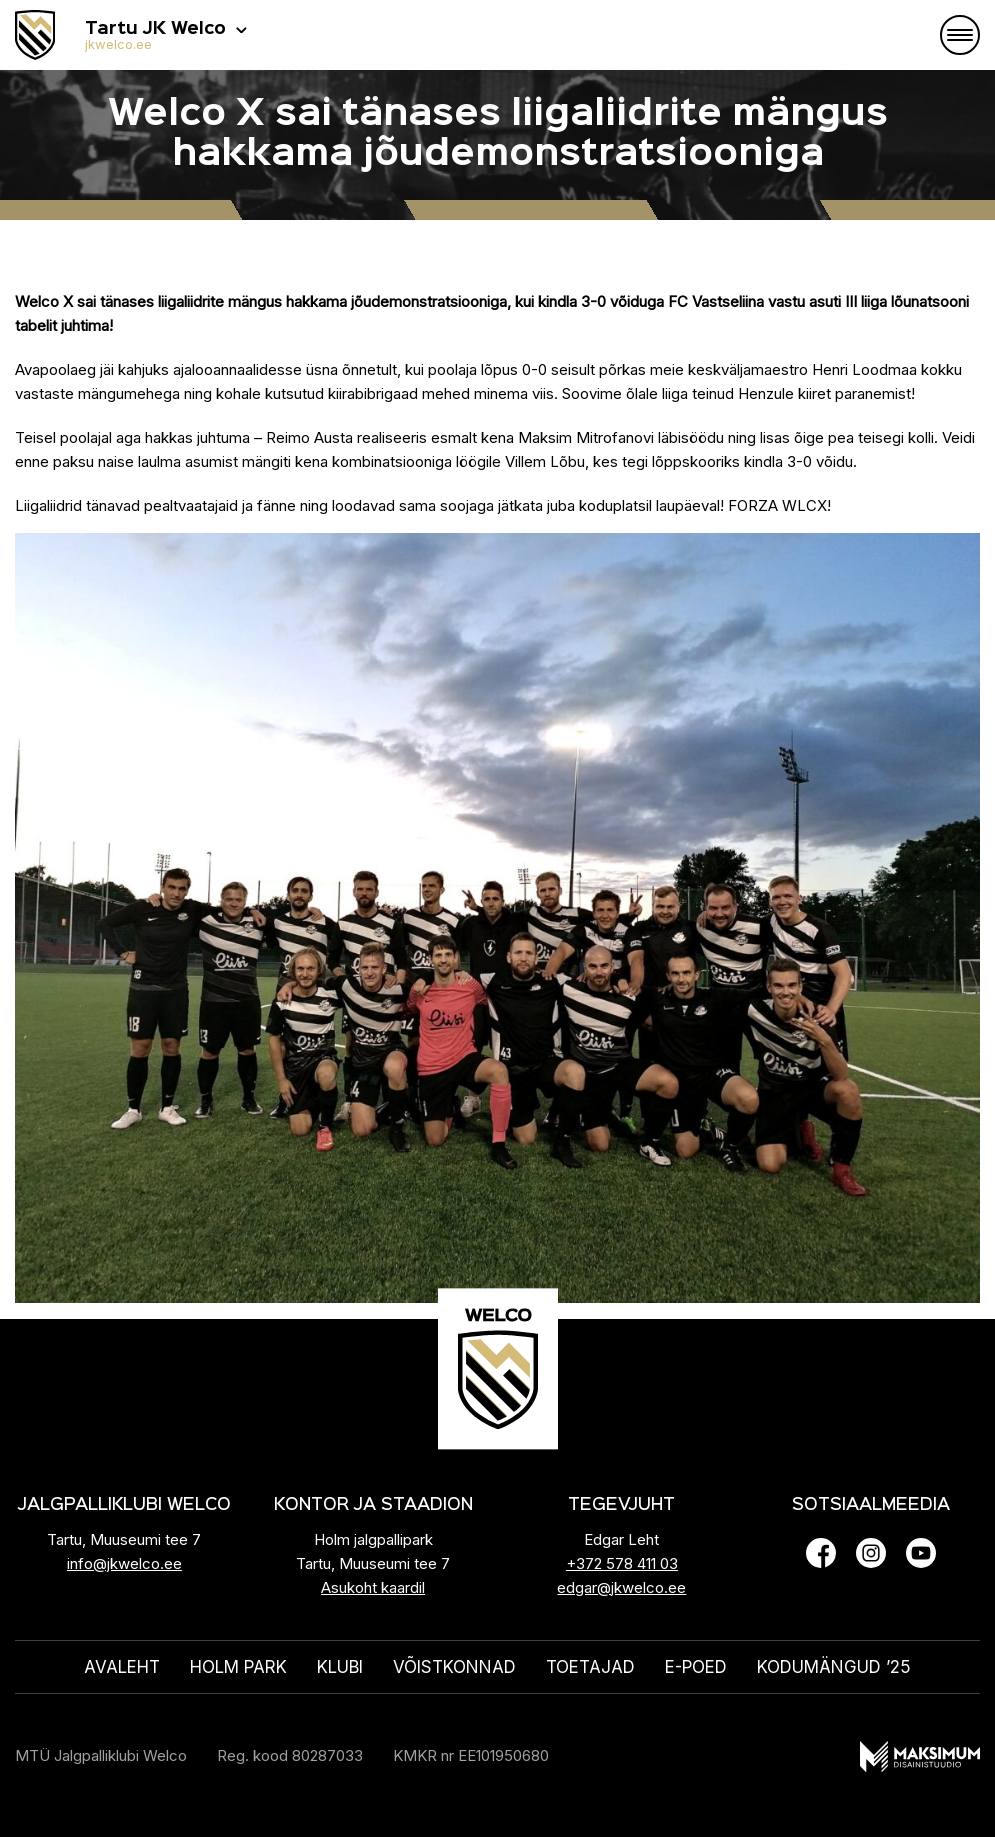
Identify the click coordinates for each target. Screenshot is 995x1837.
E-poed (696, 1667)
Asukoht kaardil (373, 1587)
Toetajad (590, 1667)
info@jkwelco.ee (124, 1563)
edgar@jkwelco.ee (621, 1587)
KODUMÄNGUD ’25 (834, 1667)
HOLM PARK (238, 1667)
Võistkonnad (454, 1667)
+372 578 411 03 (622, 1563)
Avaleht (122, 1667)
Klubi (340, 1667)
